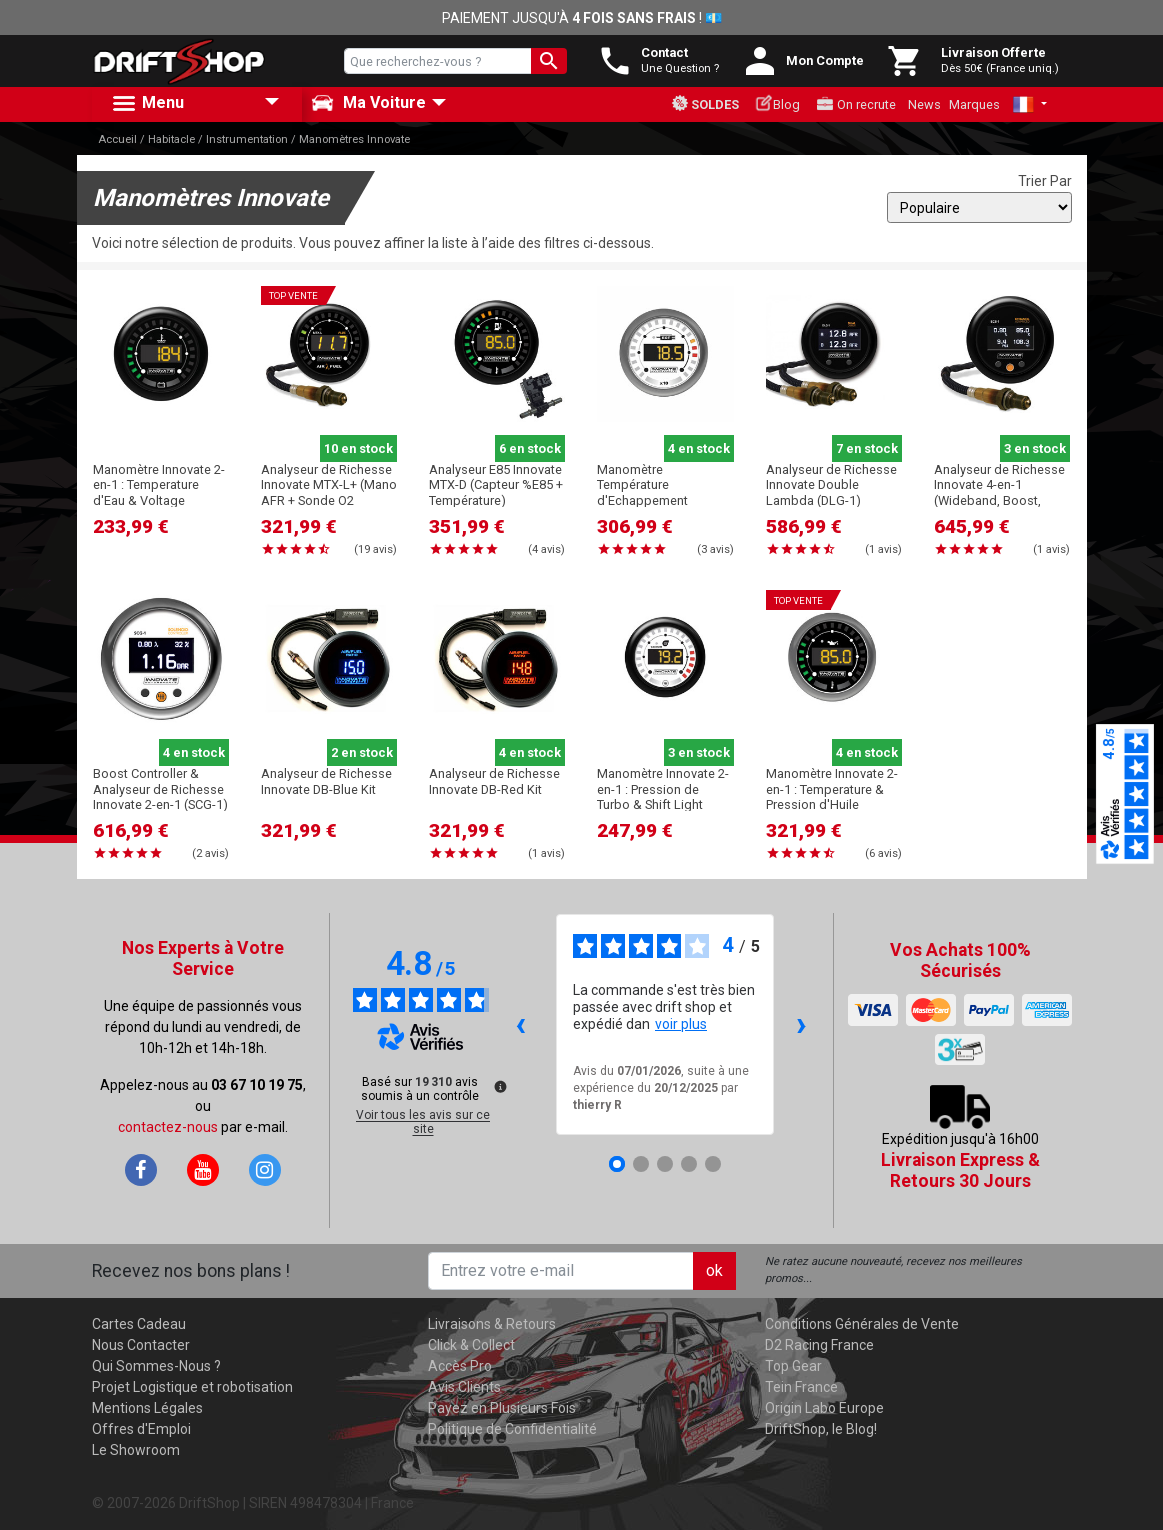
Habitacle (171, 139)
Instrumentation (247, 139)
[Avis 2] (641, 1164)
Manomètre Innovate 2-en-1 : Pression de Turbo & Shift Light (663, 789)
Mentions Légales (147, 1408)
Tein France (801, 1387)
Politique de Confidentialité (512, 1429)
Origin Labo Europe (824, 1408)
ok (714, 1270)
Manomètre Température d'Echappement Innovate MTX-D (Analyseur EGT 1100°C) (665, 500)
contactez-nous (168, 1127)
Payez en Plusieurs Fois (502, 1408)
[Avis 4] (689, 1164)
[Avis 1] (617, 1164)
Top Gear (793, 1366)
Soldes (705, 103)
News (924, 104)
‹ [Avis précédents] (520, 1023)
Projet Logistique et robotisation (192, 1387)
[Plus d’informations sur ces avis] (499, 1085)
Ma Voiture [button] (368, 103)
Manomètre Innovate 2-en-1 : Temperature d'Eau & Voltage (159, 485)
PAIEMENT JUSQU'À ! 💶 (582, 18)
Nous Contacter (141, 1345)
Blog (777, 103)
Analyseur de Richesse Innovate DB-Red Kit (494, 781)
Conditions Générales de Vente (862, 1324)
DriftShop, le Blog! (821, 1429)
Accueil (117, 139)
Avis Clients (464, 1387)
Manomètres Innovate (354, 139)
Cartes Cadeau (139, 1324)
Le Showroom (136, 1450)
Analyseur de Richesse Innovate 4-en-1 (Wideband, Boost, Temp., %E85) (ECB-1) (999, 492)
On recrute (856, 104)
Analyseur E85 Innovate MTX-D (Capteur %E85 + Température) (496, 485)
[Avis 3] (665, 1164)
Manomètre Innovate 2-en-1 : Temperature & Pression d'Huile (832, 789)
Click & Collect (471, 1345)
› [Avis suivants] (801, 1023)
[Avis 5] (713, 1164)
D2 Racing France (819, 1345)
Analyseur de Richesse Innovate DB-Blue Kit (326, 781)
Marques (974, 104)
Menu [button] (147, 104)
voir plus (681, 1024)
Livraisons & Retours (492, 1324)
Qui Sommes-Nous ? (156, 1366)
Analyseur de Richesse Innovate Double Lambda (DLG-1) (831, 485)
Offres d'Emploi (141, 1429)
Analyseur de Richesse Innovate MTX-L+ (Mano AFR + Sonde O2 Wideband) (329, 492)
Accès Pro (460, 1366)
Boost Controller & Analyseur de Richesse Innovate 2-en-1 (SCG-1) (160, 789)
